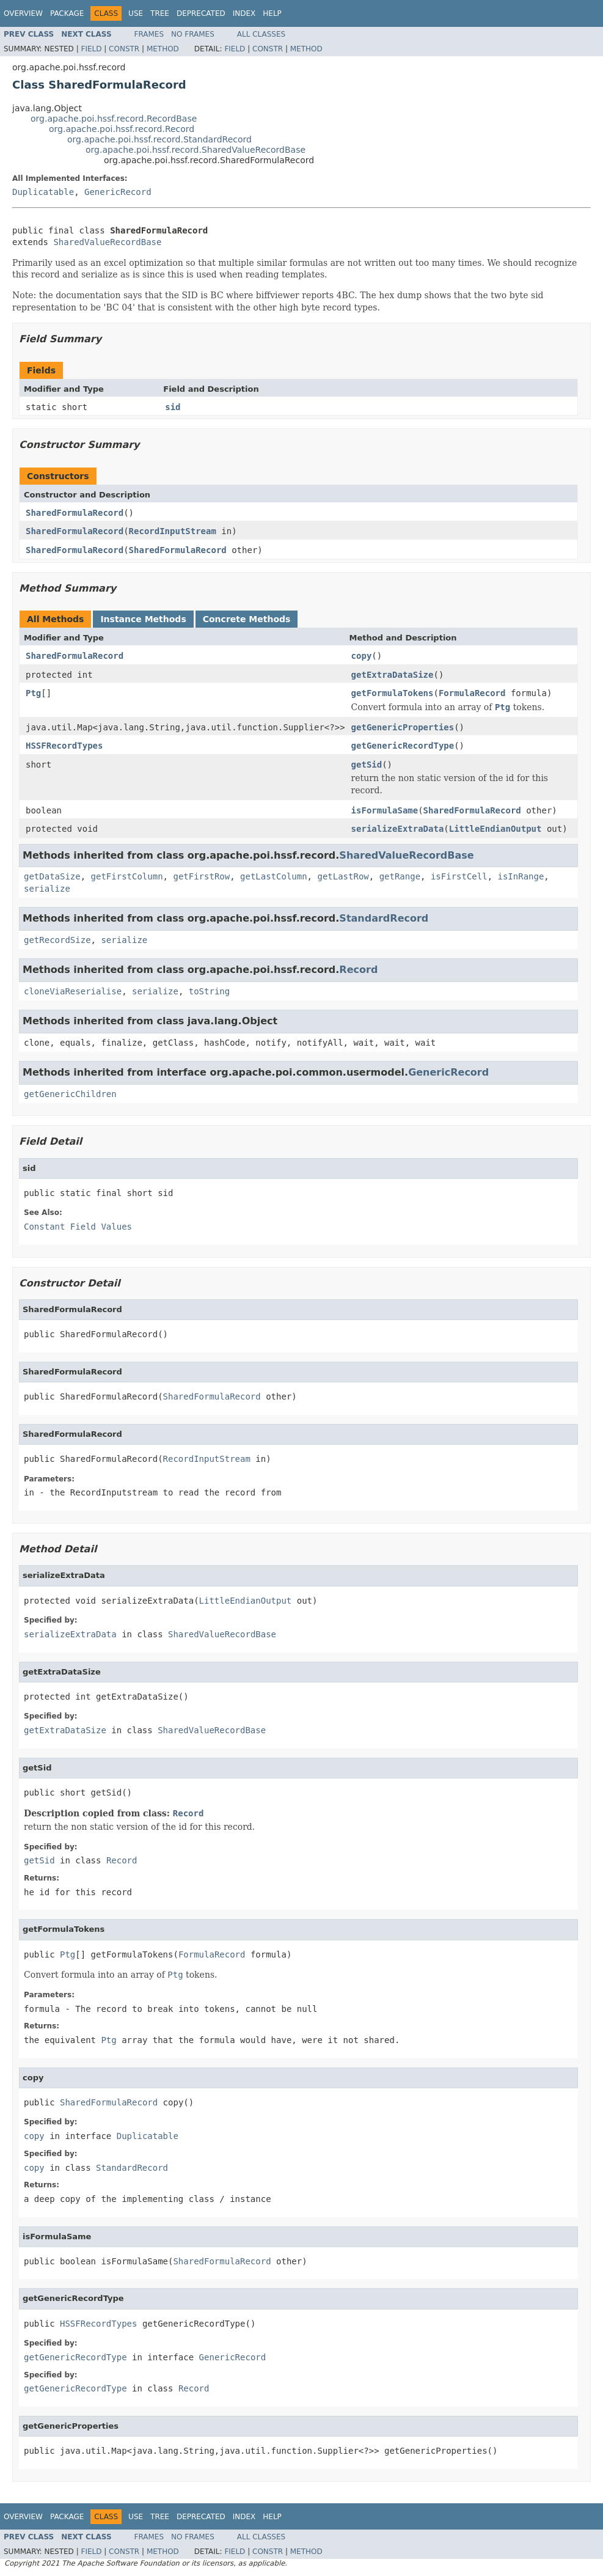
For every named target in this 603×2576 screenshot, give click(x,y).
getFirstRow (201, 876)
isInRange (521, 876)
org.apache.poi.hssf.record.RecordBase (114, 118)
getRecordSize (57, 940)
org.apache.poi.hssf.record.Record (121, 129)
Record (358, 969)
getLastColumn (273, 876)
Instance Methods (143, 619)
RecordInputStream (172, 531)
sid (172, 407)
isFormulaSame (384, 810)
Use (135, 13)
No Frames (192, 34)
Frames (149, 34)
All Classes (261, 34)
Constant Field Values (78, 1226)
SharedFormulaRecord (74, 513)
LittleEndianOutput (495, 829)
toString (209, 991)
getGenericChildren (70, 1094)
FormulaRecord (472, 693)
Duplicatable (43, 192)
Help (272, 13)
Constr (124, 49)
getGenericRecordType (403, 745)
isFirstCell (459, 876)
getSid (366, 764)
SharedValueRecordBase (107, 242)
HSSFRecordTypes (64, 745)
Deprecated (201, 13)
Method (163, 49)
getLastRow (342, 876)
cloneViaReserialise (73, 991)
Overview (23, 13)
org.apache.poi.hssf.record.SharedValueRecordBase (195, 150)
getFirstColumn (127, 876)
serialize (47, 889)
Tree (159, 13)
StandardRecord (383, 918)
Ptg (33, 693)
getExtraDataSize (392, 675)
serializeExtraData (397, 829)
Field (91, 49)
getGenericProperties (403, 727)
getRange (399, 876)
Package (67, 13)
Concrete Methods (247, 619)
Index (244, 13)
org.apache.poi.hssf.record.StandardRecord (159, 139)
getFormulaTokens (392, 693)
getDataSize (52, 876)
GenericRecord (118, 192)
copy (361, 656)
